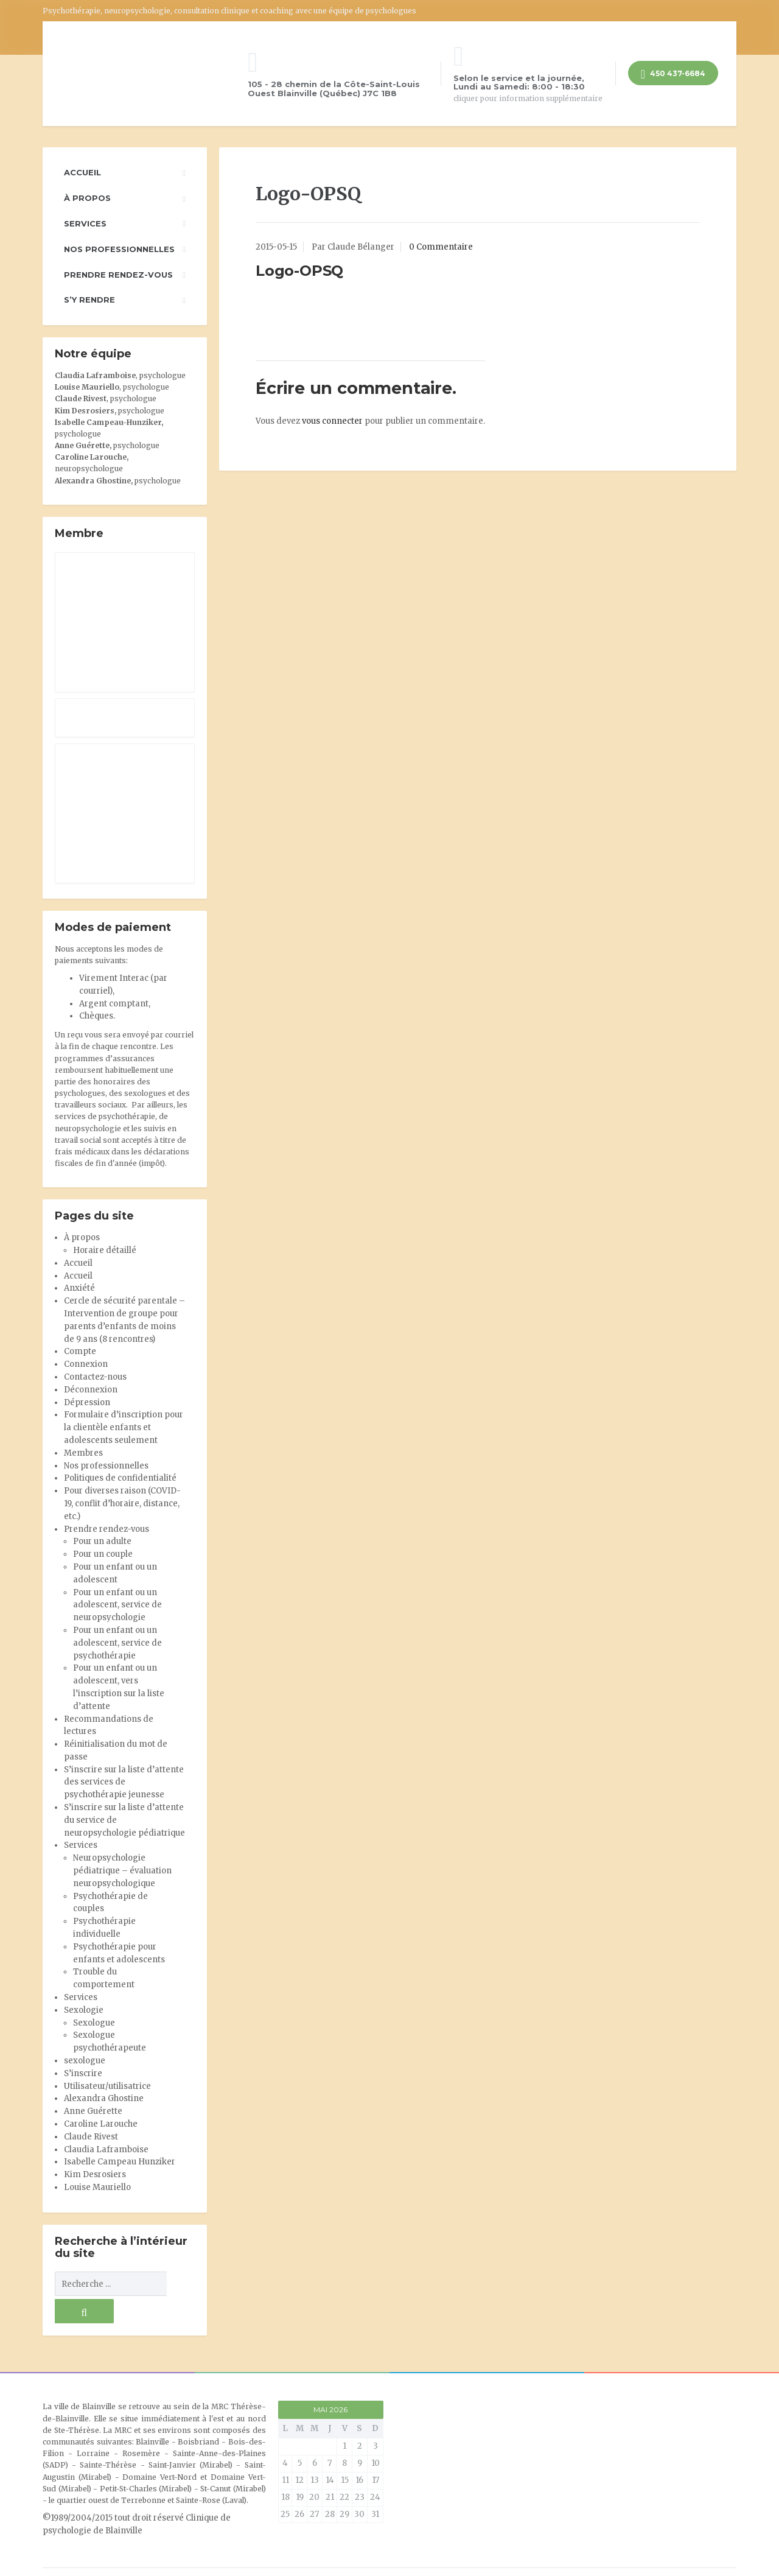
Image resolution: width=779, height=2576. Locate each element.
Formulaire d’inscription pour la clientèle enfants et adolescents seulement (123, 1427)
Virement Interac (113, 978)
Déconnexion (90, 1390)
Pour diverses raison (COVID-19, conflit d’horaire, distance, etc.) (122, 1503)
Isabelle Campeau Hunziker (119, 2162)
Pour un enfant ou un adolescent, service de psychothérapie (117, 1643)
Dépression (87, 1402)
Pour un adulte (102, 1541)
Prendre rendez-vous (118, 274)
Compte (80, 1351)
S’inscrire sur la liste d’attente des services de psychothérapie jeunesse (124, 1782)
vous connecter (332, 421)
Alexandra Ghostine (93, 480)
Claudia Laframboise (95, 375)
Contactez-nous (95, 1377)
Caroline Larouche (101, 2124)
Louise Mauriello (87, 386)
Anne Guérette (93, 2111)
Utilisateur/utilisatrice (107, 2086)
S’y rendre (89, 299)
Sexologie (83, 2010)
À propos (87, 198)
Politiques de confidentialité (120, 1478)
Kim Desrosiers (95, 2174)
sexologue (84, 2060)
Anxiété (79, 1288)
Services (85, 223)
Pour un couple (103, 1554)
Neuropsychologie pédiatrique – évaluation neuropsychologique (122, 1871)
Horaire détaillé (104, 1250)
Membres (83, 1453)
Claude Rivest (81, 398)
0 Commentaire (441, 247)
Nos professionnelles (119, 249)
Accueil (82, 172)
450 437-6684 (673, 75)
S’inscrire (83, 2073)
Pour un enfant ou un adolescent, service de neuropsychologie (117, 1605)
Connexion (86, 1364)
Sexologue (94, 2023)
